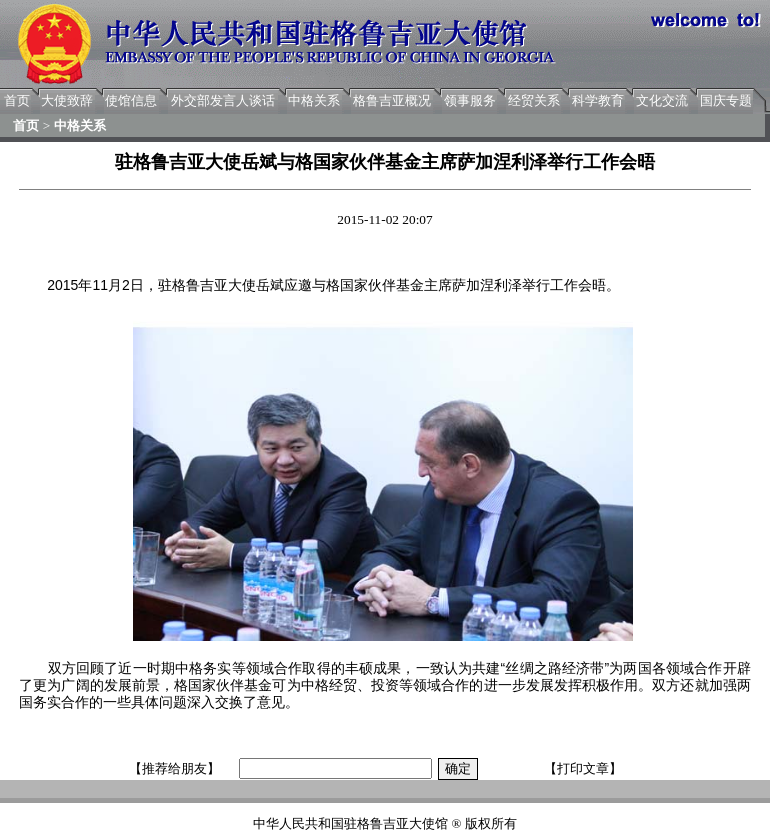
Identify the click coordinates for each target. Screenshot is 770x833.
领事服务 (470, 100)
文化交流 (662, 100)
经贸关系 (534, 100)
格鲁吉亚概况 (392, 100)
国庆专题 (726, 100)
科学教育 (598, 100)
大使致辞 (67, 100)
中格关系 (314, 100)
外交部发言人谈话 (223, 100)
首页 (17, 100)
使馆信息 (131, 100)
